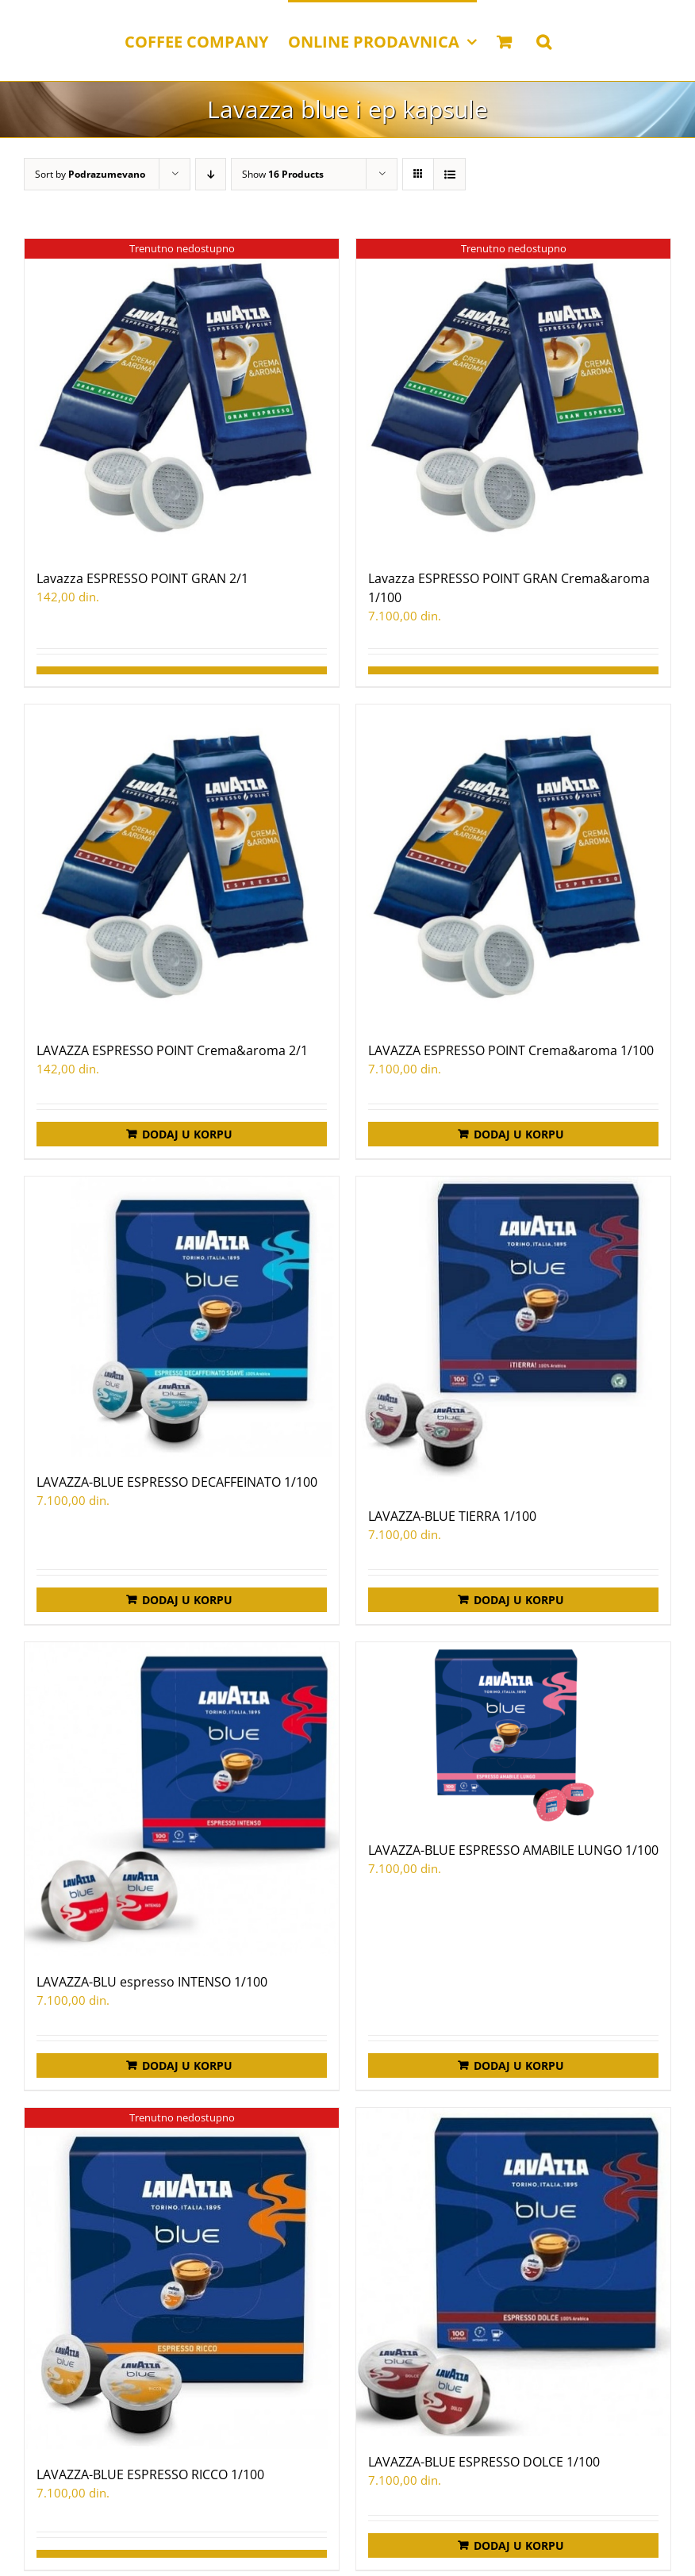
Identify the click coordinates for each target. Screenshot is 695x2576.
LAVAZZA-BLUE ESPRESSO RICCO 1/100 (150, 2474)
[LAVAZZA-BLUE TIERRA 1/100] (513, 1334)
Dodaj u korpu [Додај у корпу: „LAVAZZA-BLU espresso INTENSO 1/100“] (187, 2065)
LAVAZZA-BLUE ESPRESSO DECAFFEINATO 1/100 (176, 1482)
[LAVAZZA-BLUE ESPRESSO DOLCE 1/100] (513, 2272)
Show (283, 174)
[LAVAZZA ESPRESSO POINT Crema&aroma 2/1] (182, 865)
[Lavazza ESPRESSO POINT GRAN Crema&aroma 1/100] (513, 396)
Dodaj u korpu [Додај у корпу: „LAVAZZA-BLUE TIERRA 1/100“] (519, 1599)
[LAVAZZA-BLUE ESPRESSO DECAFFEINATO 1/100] (182, 1317)
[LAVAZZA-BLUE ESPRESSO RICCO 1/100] (182, 2278)
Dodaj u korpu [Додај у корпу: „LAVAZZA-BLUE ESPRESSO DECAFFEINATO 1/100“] (187, 1599)
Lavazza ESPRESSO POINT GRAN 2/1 (142, 578)
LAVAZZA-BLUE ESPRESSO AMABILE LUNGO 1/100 (513, 1850)
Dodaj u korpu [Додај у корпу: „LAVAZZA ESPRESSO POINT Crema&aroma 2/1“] (187, 1134)
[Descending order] (210, 174)
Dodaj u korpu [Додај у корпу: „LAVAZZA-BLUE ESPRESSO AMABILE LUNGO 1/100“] (519, 2065)
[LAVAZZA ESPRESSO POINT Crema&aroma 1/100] (513, 865)
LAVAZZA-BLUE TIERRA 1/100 (452, 1516)
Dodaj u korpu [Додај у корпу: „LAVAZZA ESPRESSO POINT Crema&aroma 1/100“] (519, 1134)
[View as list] (449, 174)
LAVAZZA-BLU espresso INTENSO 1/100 (151, 1982)
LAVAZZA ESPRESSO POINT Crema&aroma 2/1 (172, 1050)
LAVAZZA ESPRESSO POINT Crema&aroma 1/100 (511, 1050)
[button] (543, 40)
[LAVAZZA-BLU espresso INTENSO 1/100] (182, 1799)
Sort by (90, 174)
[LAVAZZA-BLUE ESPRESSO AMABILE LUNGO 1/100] (513, 1733)
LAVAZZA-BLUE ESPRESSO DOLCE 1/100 (484, 2461)
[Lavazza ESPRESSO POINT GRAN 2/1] (182, 396)
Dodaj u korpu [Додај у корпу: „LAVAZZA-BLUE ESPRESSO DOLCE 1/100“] (519, 2545)
